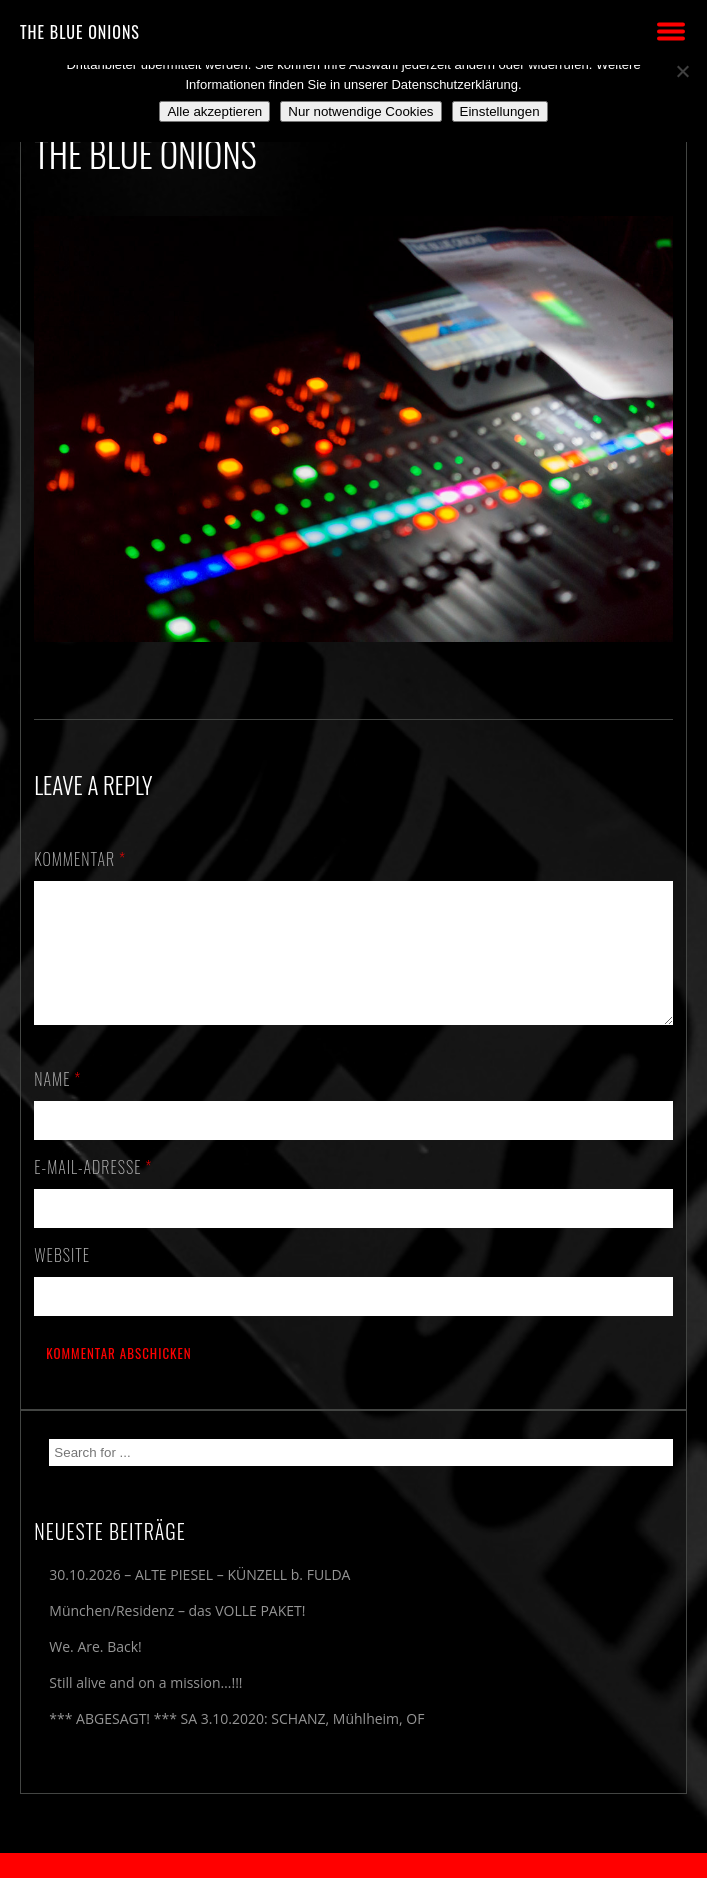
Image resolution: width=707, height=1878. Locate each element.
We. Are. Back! (95, 1670)
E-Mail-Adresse (93, 1191)
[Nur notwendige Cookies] (682, 71)
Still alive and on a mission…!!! (145, 1706)
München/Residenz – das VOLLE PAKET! (177, 1634)
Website (62, 1279)
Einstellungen (500, 111)
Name (57, 1103)
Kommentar (80, 859)
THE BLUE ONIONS (80, 32)
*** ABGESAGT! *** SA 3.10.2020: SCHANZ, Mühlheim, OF (236, 1742)
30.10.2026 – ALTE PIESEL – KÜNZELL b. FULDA (199, 1598)
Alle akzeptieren (214, 111)
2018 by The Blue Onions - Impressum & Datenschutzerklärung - (354, 1865)
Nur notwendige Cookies (360, 111)
